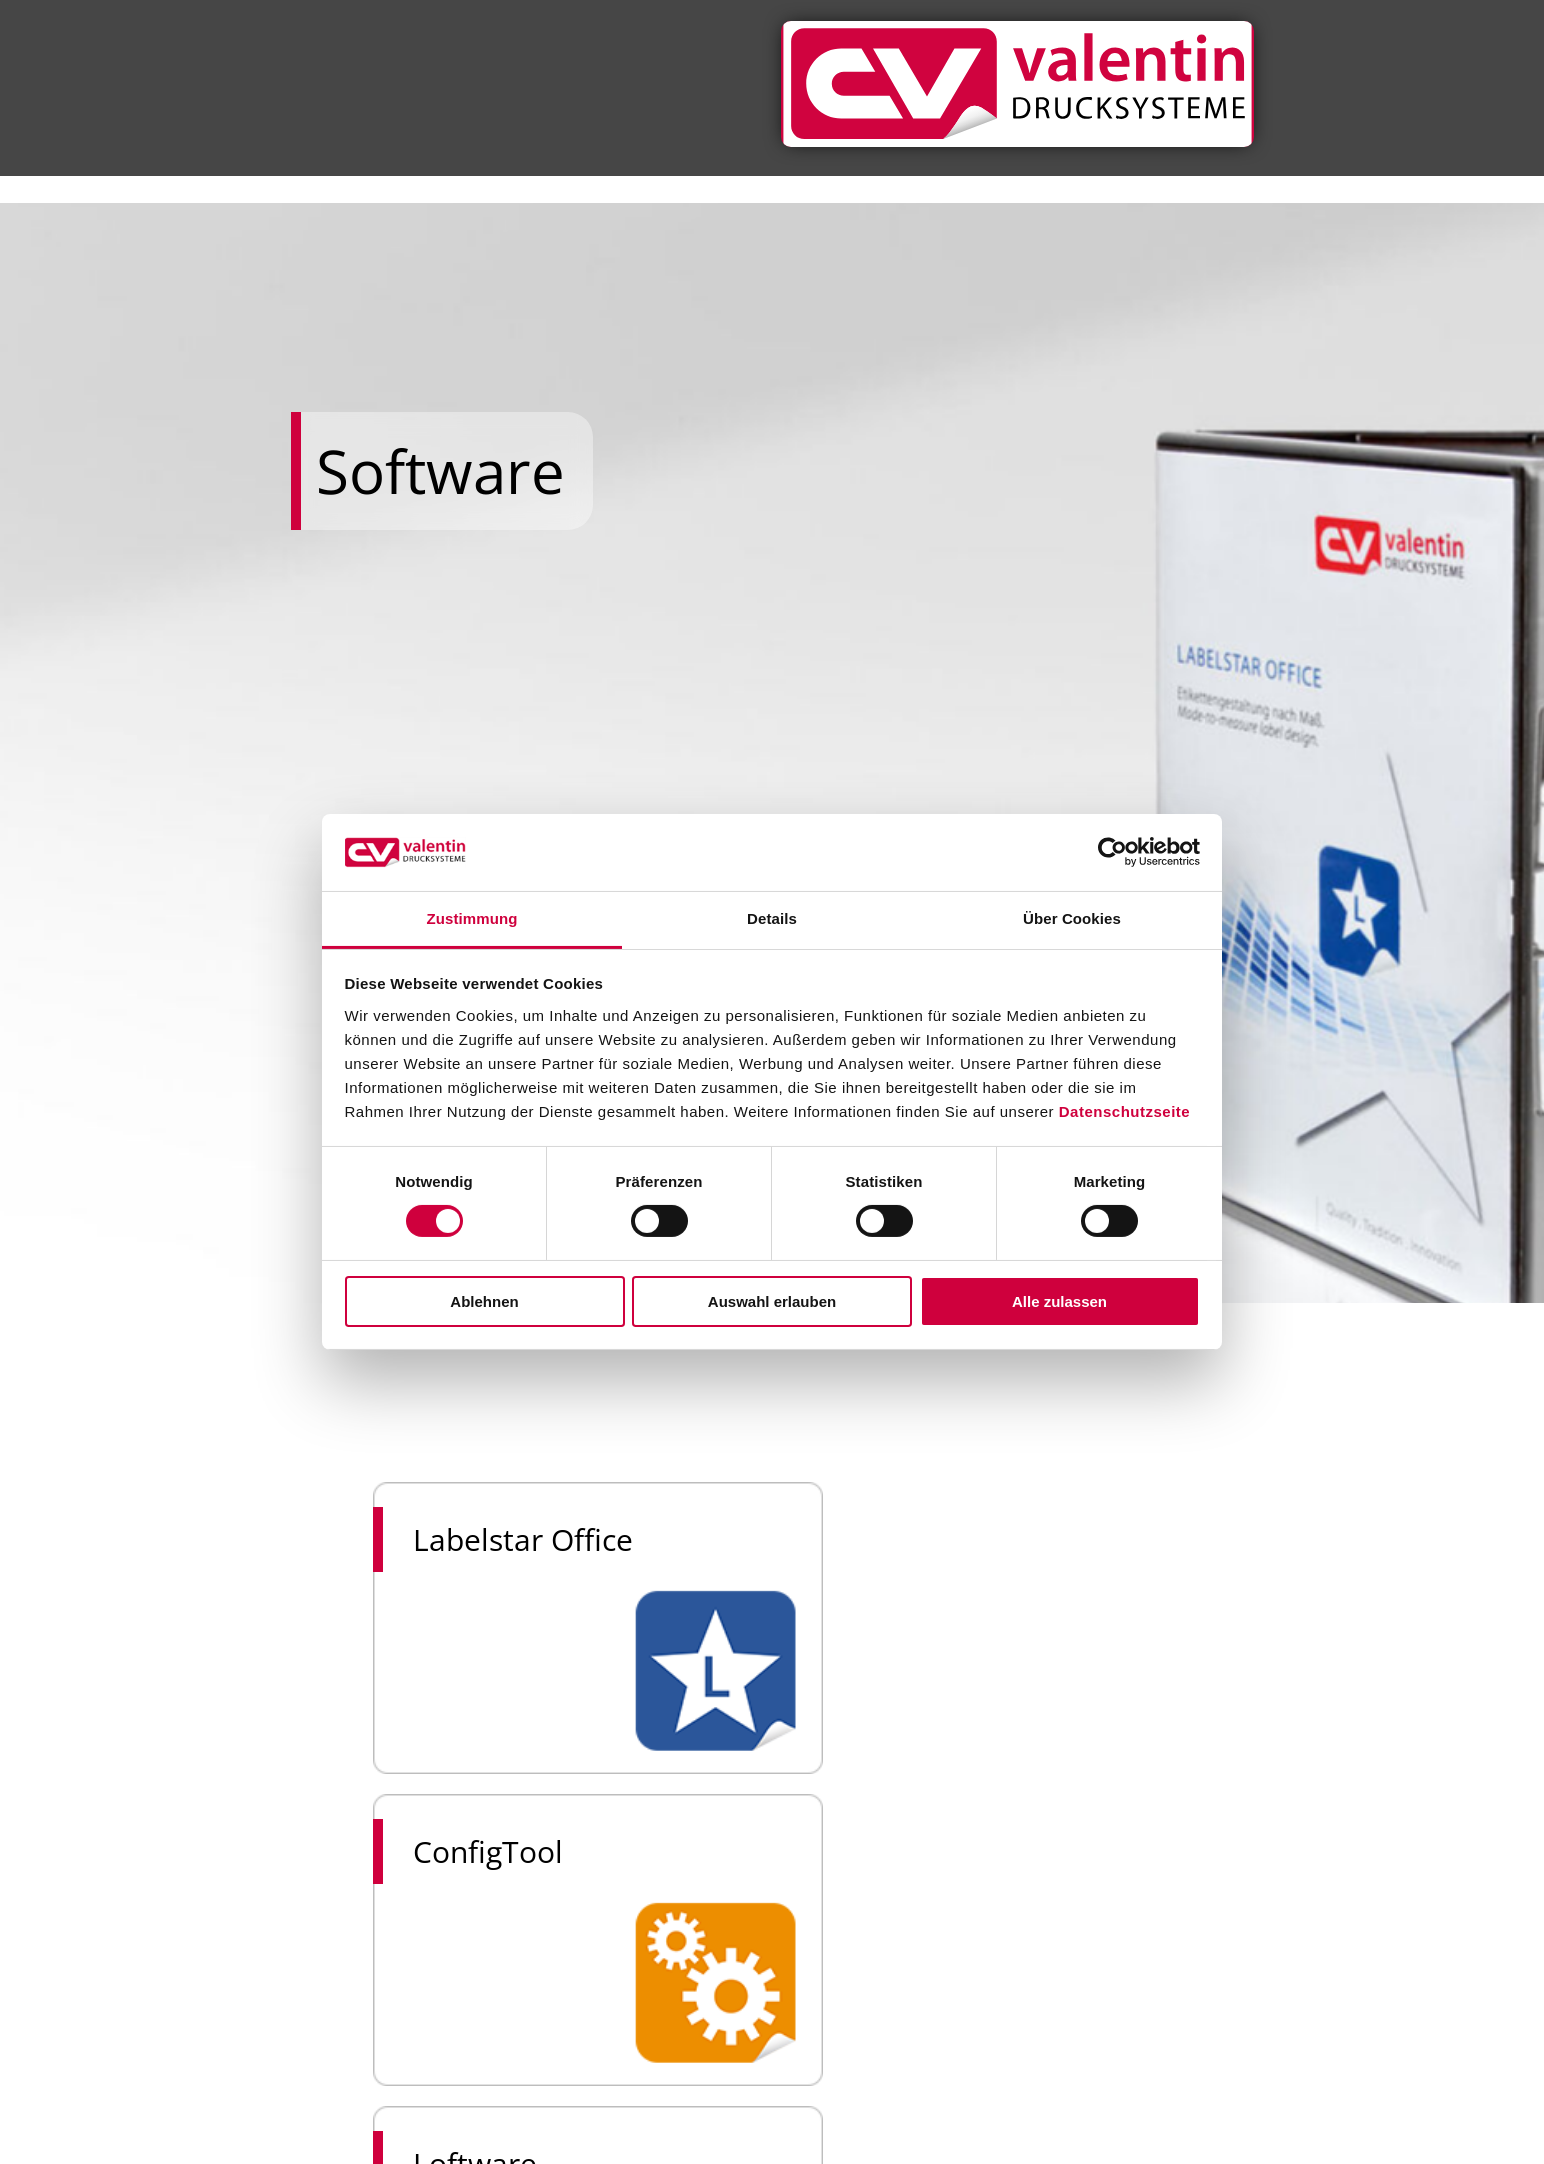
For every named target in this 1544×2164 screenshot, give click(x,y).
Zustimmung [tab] (472, 918)
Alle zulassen (1059, 1301)
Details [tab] (772, 918)
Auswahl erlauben (772, 1301)
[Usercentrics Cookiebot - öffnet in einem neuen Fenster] (1112, 852)
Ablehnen (484, 1301)
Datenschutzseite (1124, 1111)
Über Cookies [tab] (1072, 918)
